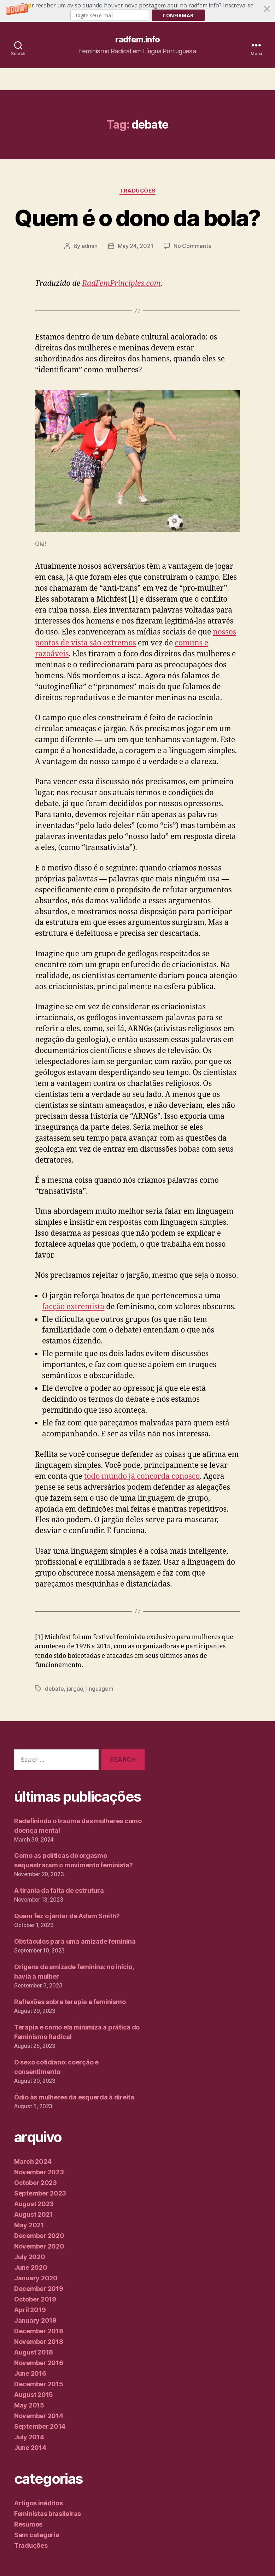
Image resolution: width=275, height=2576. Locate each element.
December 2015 (38, 2384)
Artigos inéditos (38, 2503)
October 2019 (35, 2299)
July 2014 (29, 2437)
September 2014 (39, 2426)
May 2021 (29, 2225)
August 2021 (33, 2214)
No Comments (192, 245)
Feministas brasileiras (47, 2513)
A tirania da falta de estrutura (59, 1890)
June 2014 (30, 2447)
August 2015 (33, 2394)
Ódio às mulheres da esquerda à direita (74, 2097)
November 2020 (39, 2246)
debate (54, 1688)
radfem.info (137, 39)
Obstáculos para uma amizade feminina (74, 1941)
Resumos (28, 2524)
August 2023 (34, 2204)
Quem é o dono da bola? (137, 217)
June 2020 (30, 2267)
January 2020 (36, 2278)
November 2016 (38, 2363)
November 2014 (38, 2416)
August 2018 (33, 2352)
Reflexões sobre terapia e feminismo (70, 2001)
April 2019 (30, 2310)
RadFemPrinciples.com (121, 283)
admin (90, 245)
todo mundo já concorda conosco (142, 1476)
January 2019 (35, 2320)
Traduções (137, 191)
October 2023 (35, 2182)
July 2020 (29, 2257)
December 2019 (38, 2288)
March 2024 (32, 2161)
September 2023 (40, 2193)
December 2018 (38, 2331)
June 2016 (30, 2373)
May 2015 (29, 2405)
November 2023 (39, 2172)
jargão (75, 1688)
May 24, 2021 (135, 245)
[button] (137, 11)
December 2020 (39, 2235)
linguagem (99, 1688)
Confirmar (178, 15)
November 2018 (38, 2341)
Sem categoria (36, 2535)
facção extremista (73, 1307)
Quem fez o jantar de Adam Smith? (67, 1916)
